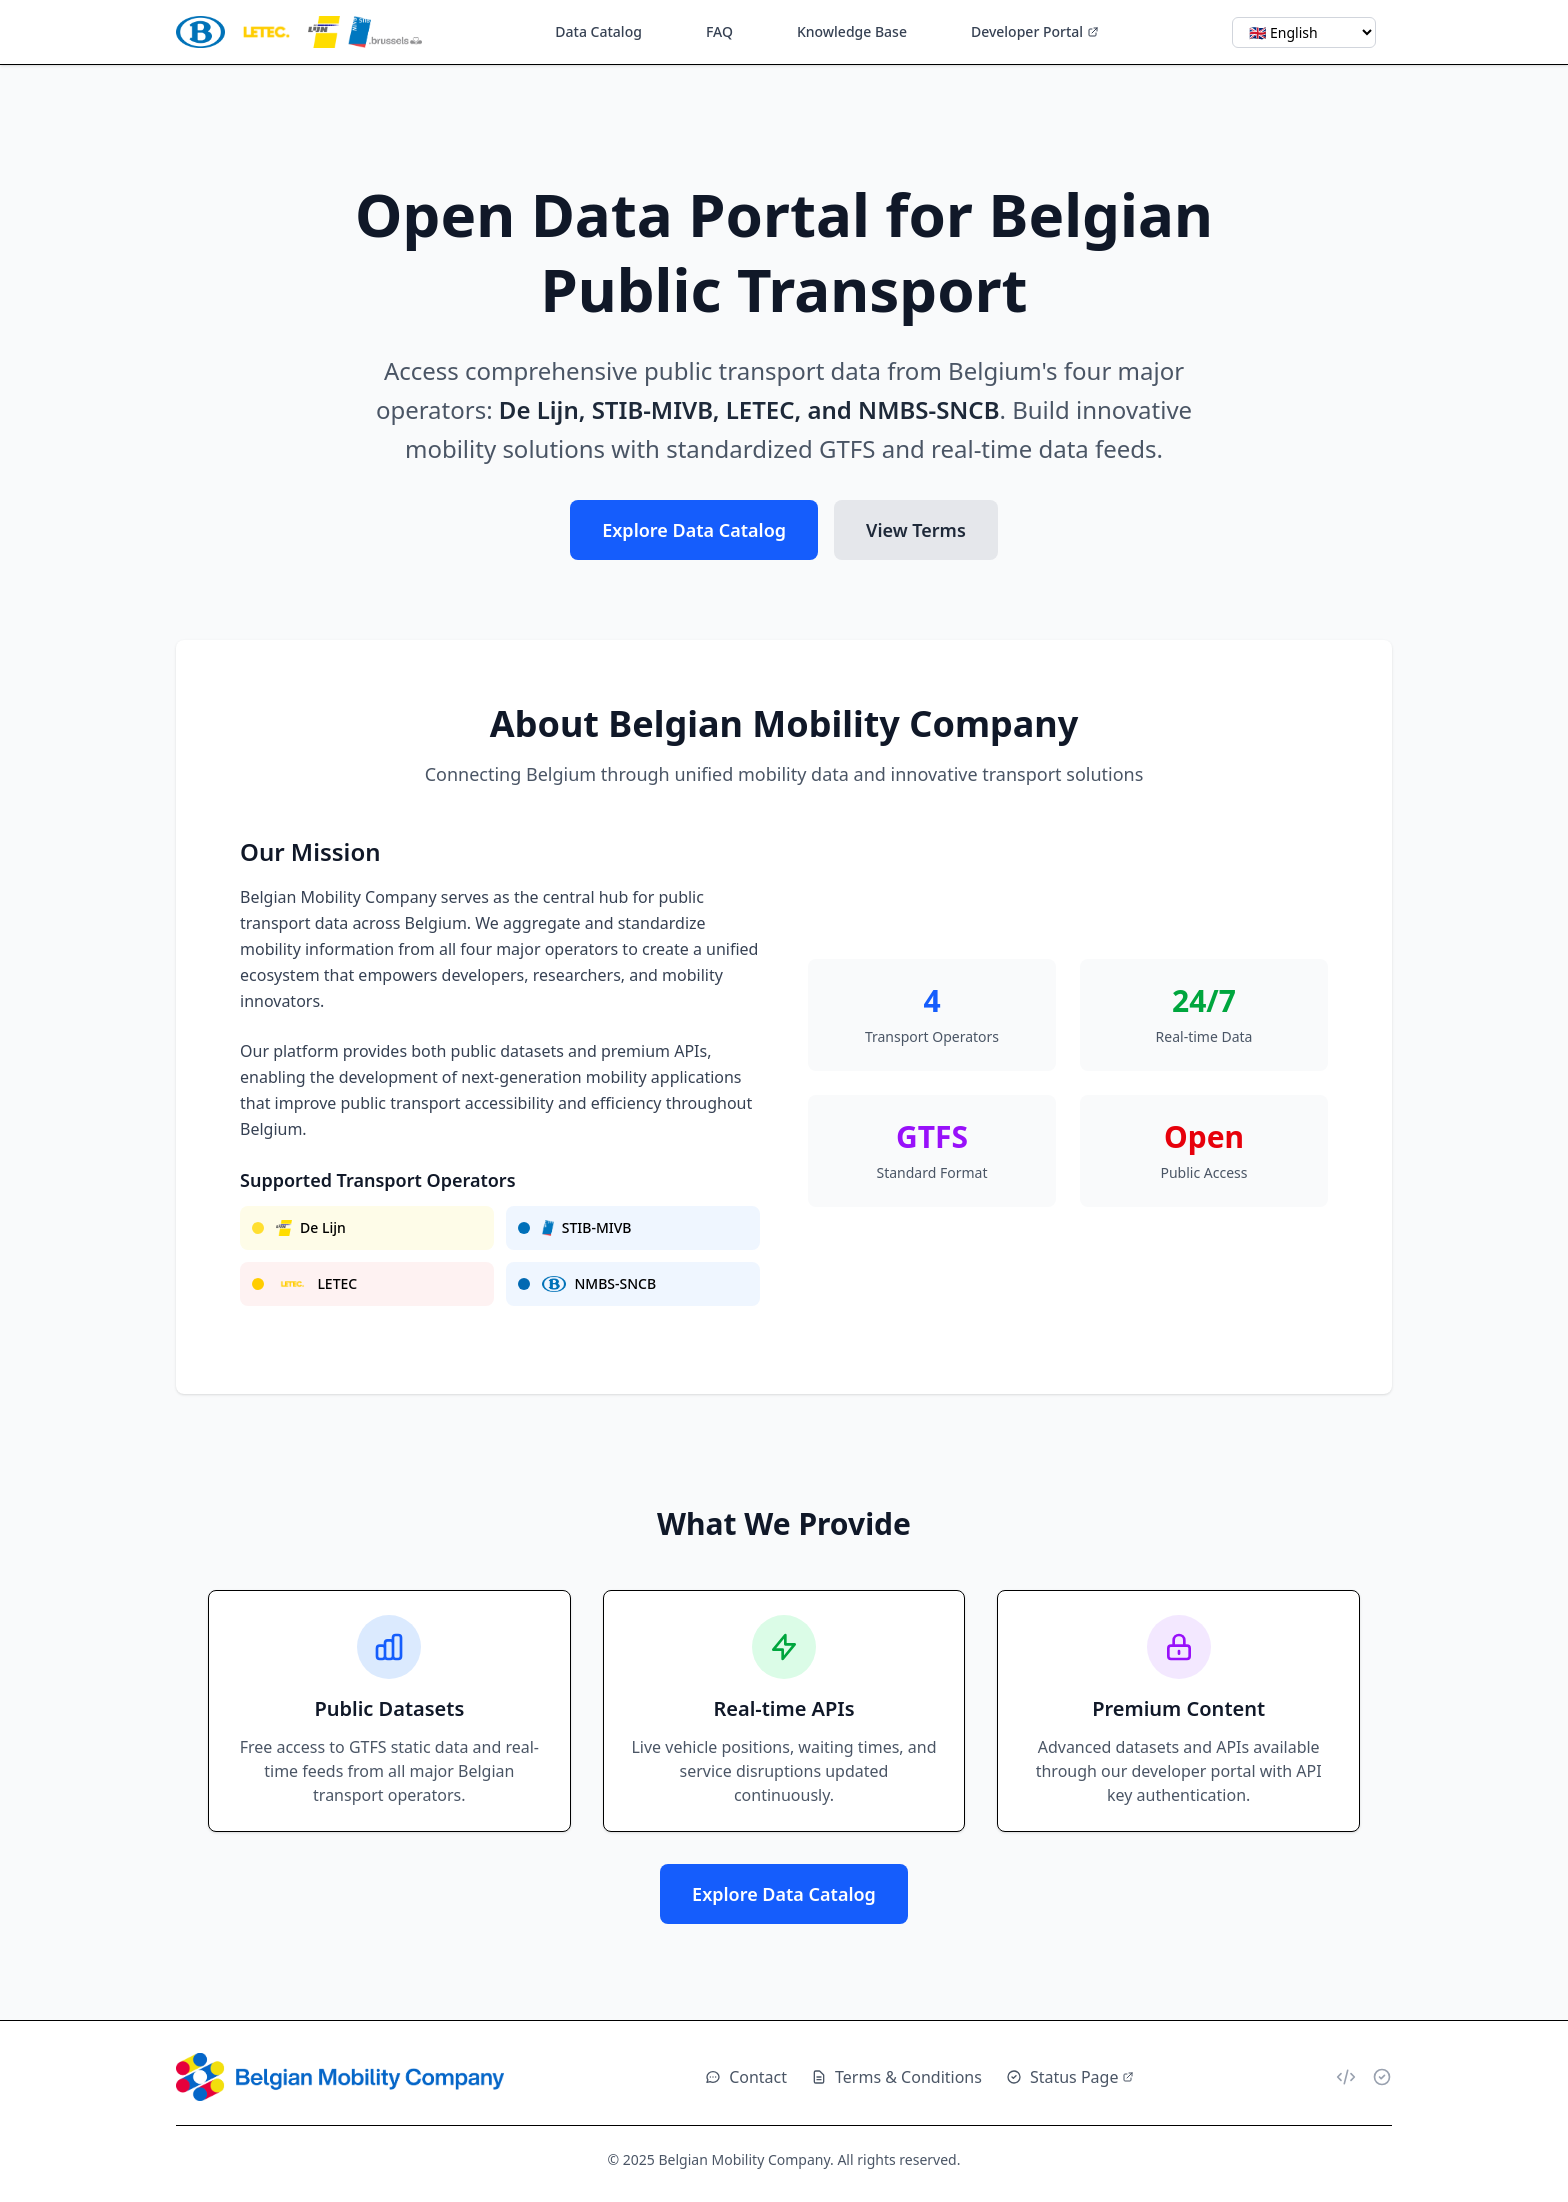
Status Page (1070, 2077)
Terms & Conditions (896, 2077)
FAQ (719, 31)
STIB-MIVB (586, 1227)
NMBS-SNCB (599, 1283)
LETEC (316, 1283)
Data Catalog (598, 31)
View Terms (916, 530)
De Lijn (311, 1227)
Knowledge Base (852, 31)
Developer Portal (1035, 31)
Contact (746, 2077)
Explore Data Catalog (694, 530)
